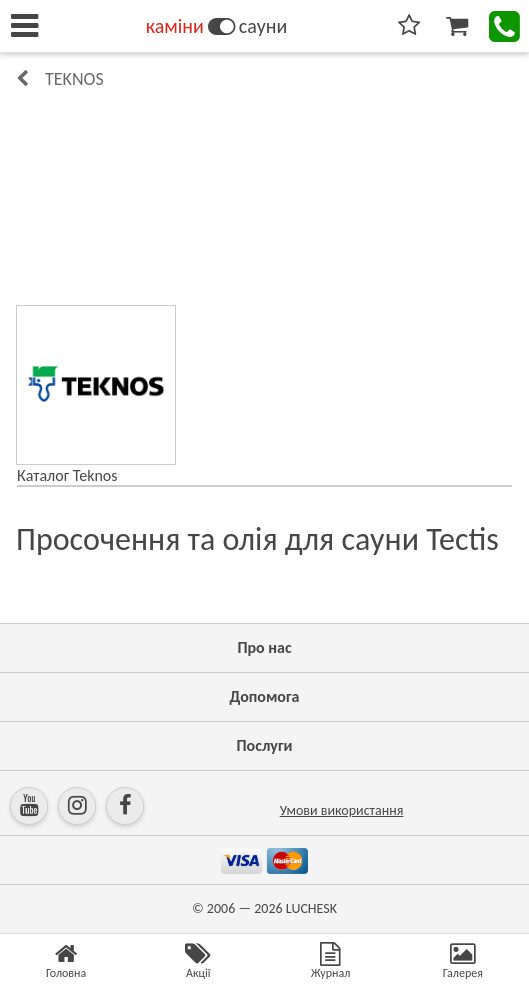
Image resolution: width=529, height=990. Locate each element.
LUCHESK (311, 908)
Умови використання (342, 810)
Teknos (74, 79)
